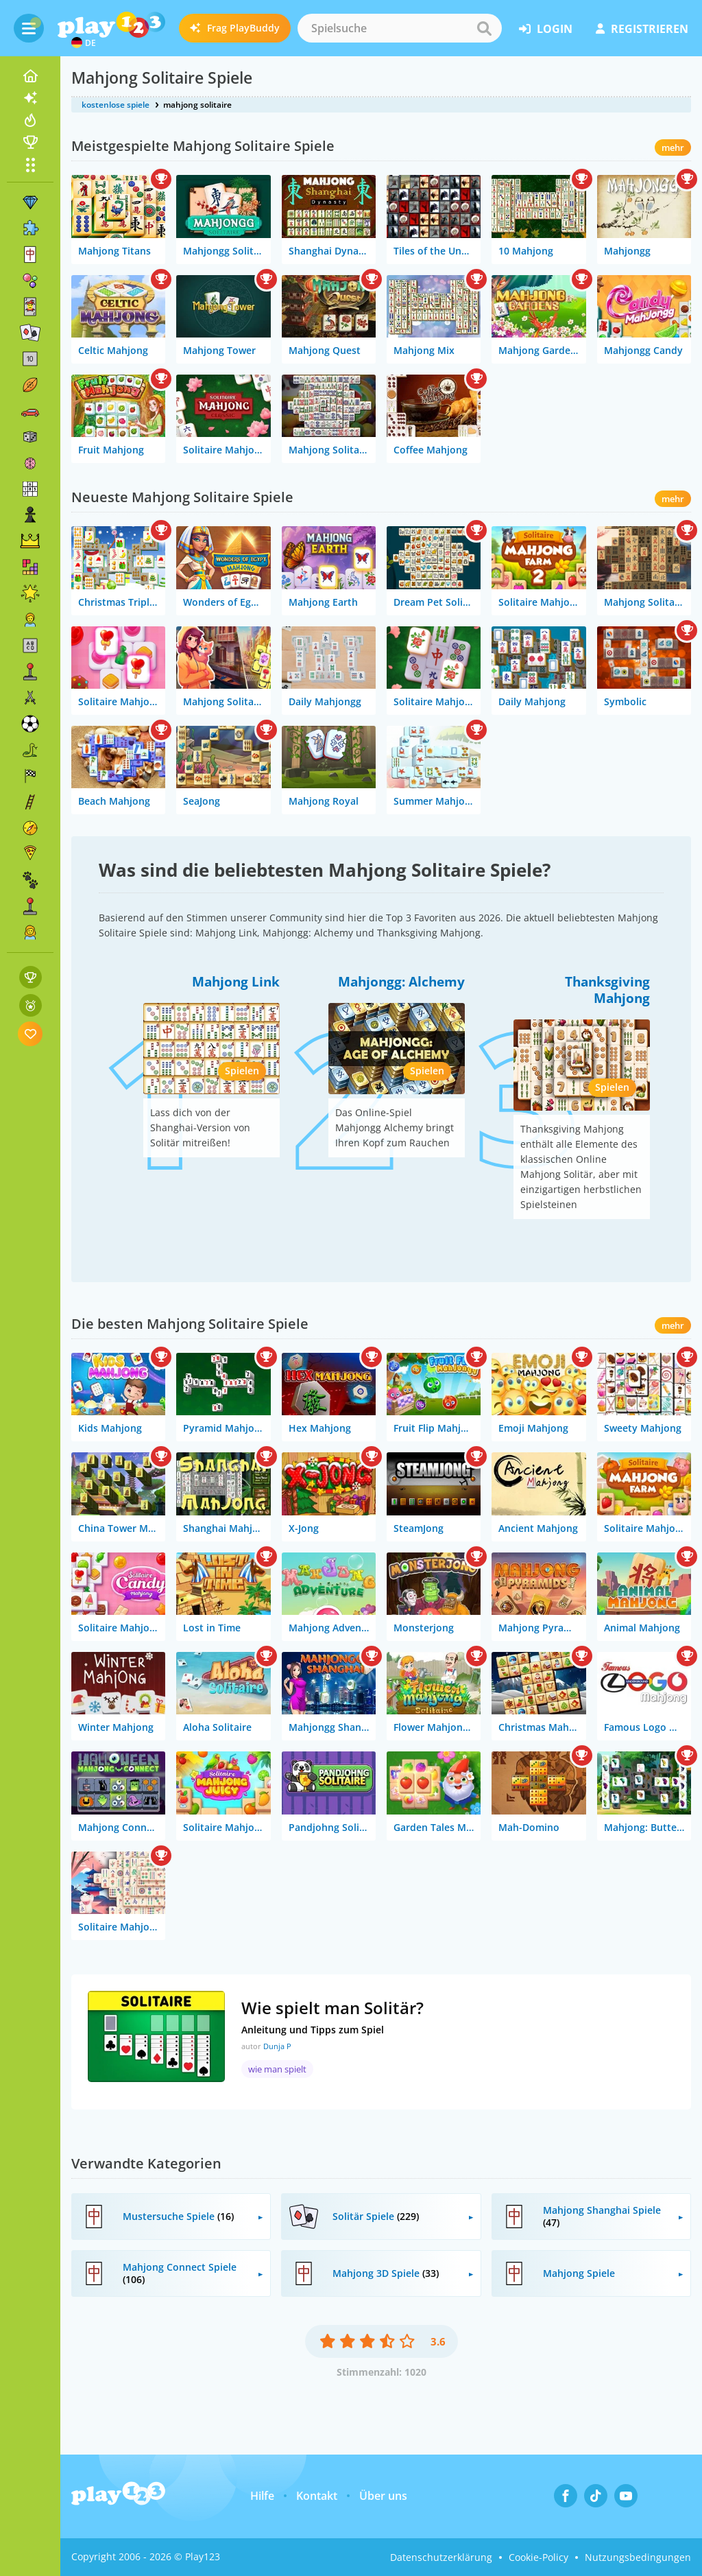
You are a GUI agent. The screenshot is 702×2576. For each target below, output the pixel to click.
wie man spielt (277, 2069)
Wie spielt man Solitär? (332, 2007)
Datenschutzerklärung (441, 2557)
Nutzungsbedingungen (638, 2557)
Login (545, 28)
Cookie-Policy (538, 2557)
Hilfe (262, 2495)
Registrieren (642, 28)
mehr (673, 147)
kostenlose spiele (115, 104)
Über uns (383, 2495)
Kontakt (316, 2495)
